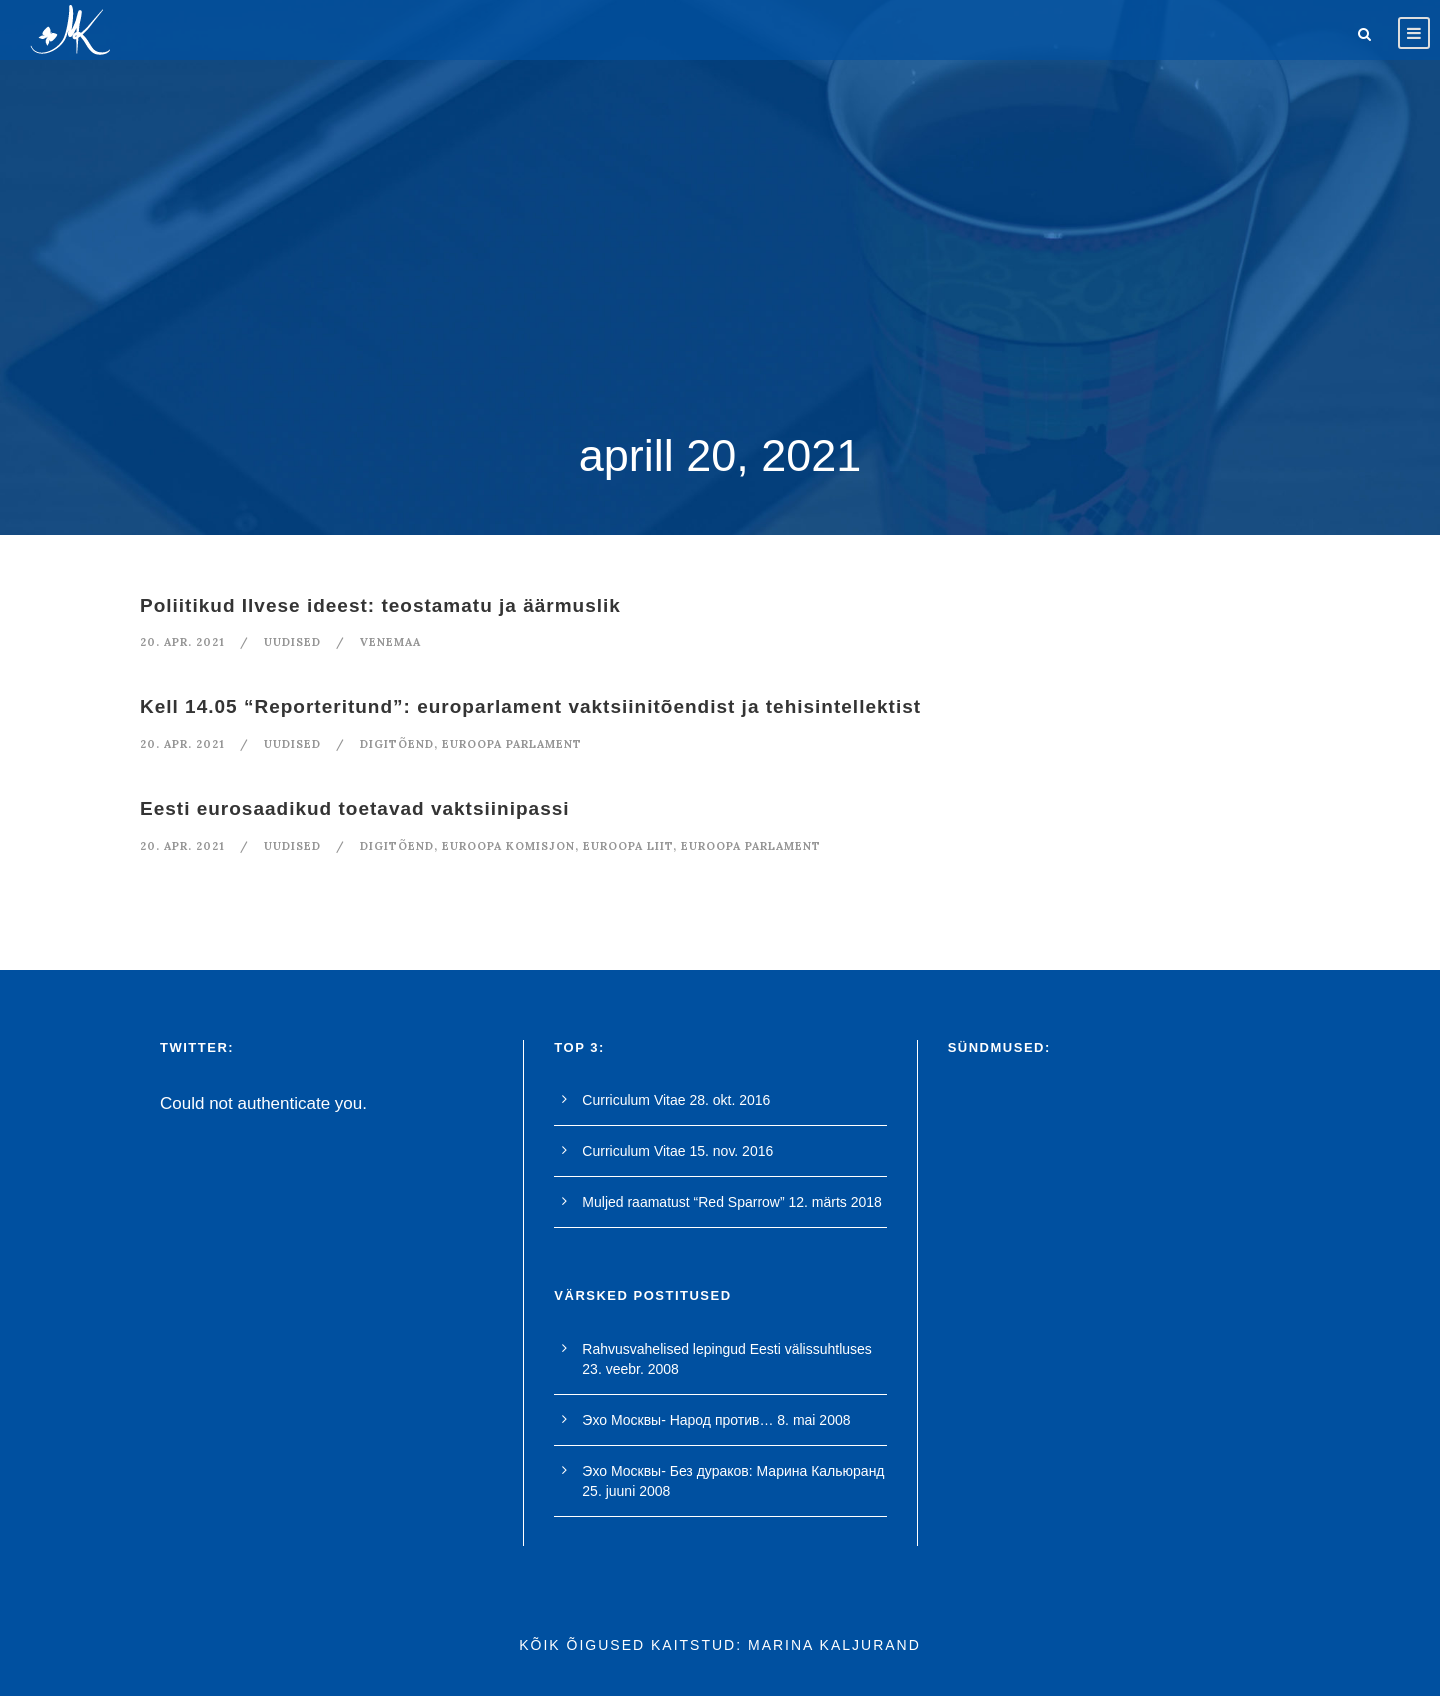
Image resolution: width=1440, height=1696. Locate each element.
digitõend (397, 744)
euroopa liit (628, 846)
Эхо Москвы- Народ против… (677, 1420)
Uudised (292, 642)
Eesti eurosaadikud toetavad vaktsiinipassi (355, 808)
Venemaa (390, 642)
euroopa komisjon (508, 846)
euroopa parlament (512, 744)
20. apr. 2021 (182, 642)
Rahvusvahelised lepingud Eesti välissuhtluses (727, 1349)
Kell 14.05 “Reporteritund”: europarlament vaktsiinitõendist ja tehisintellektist (530, 706)
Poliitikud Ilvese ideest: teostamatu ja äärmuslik (380, 605)
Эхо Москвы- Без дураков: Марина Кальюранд (733, 1471)
